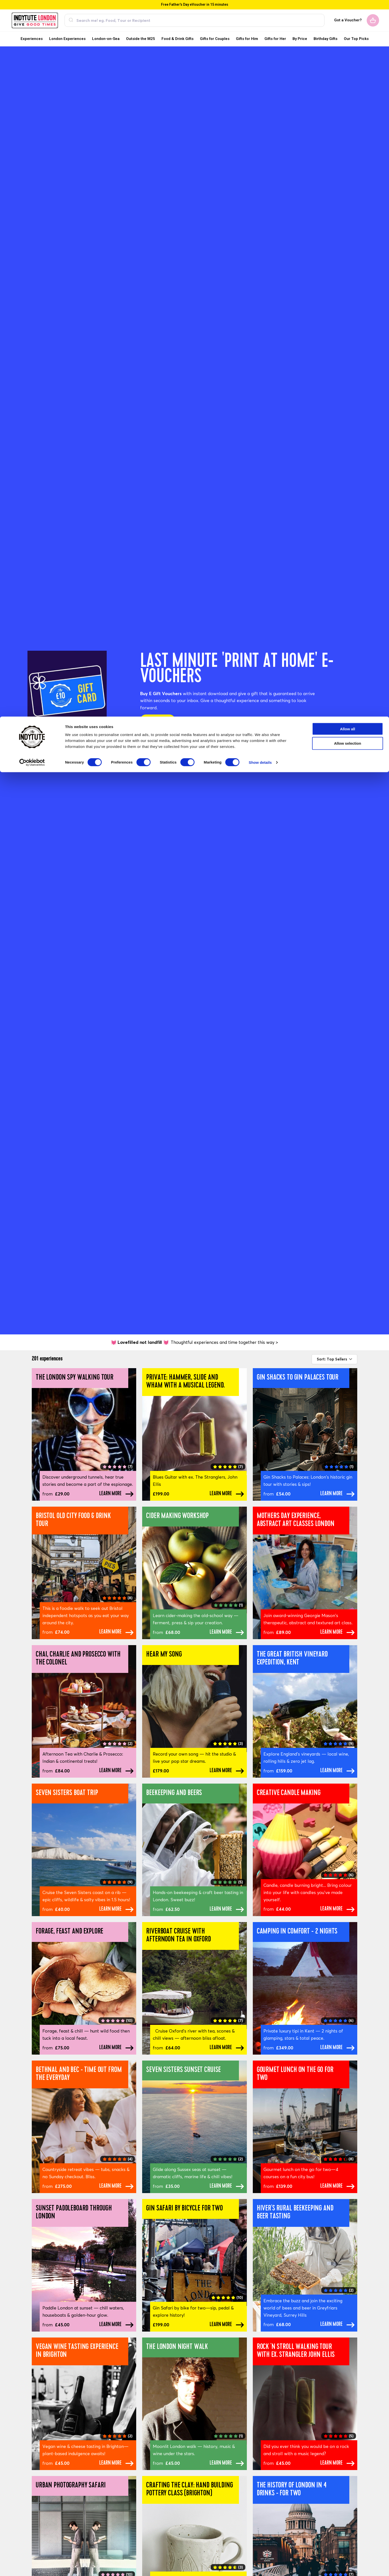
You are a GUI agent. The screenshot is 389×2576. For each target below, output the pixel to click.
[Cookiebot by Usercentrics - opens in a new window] (32, 46)
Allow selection (347, 27)
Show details (260, 46)
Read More (157, 720)
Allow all (347, 12)
